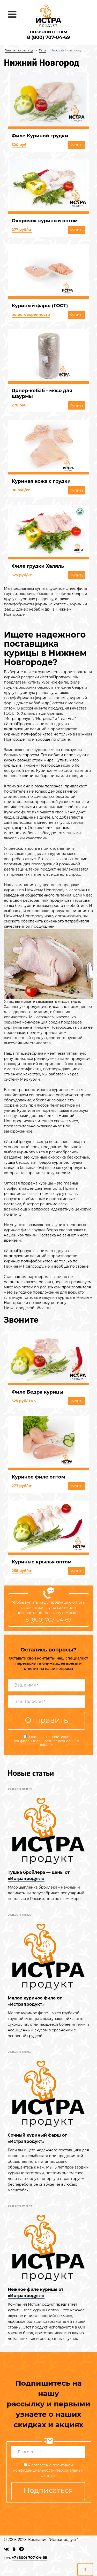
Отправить (46, 1720)
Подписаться (48, 2490)
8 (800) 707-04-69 (48, 37)
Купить (77, 144)
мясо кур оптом (18, 1287)
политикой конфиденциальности (42, 1739)
